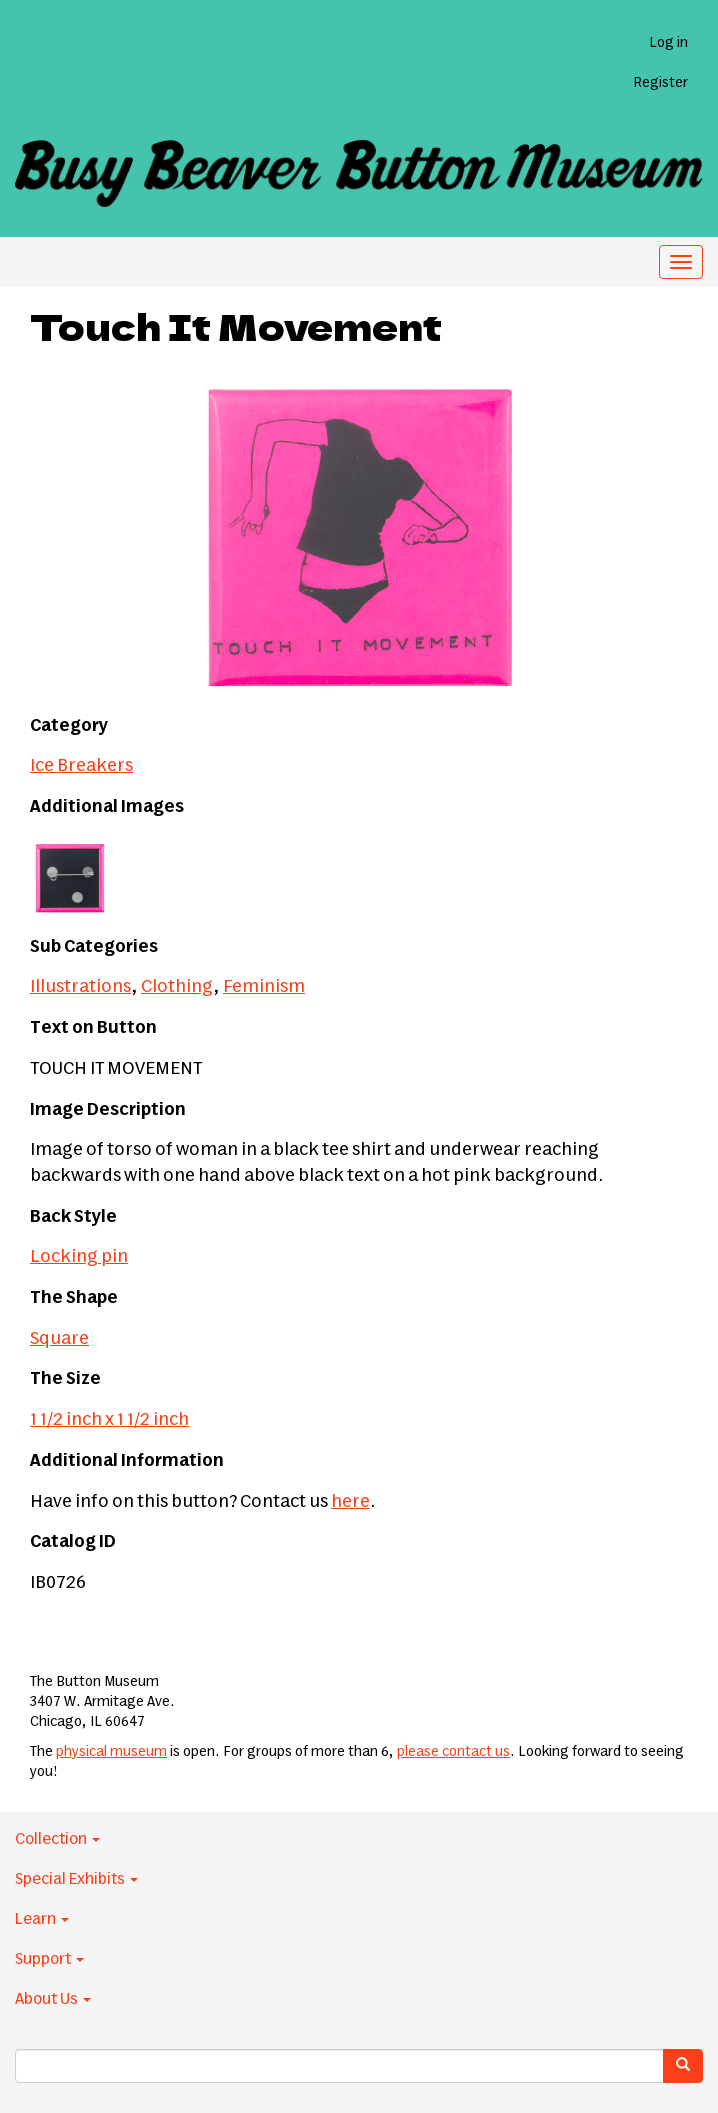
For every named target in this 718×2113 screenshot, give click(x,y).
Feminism (264, 987)
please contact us (453, 1752)
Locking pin (79, 1257)
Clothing (177, 987)
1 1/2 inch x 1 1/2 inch (109, 1420)
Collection (57, 1839)
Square (59, 1339)
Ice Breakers (81, 766)
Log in (668, 43)
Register (660, 83)
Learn (42, 1919)
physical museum (111, 1752)
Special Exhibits (76, 1879)
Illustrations (80, 987)
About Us (53, 1999)
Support (49, 1959)
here (350, 1502)
